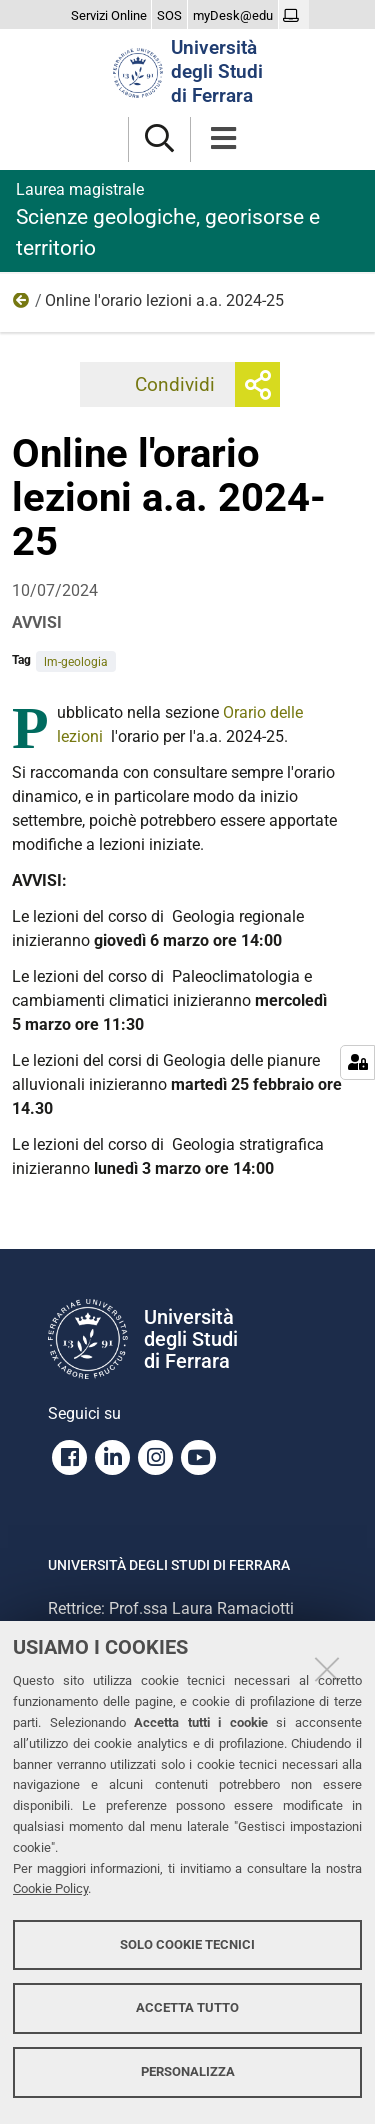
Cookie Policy (50, 1888)
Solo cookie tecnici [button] (187, 1944)
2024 (22, 305)
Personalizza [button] (188, 2071)
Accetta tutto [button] (187, 2007)
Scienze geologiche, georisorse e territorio (187, 219)
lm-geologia (76, 662)
